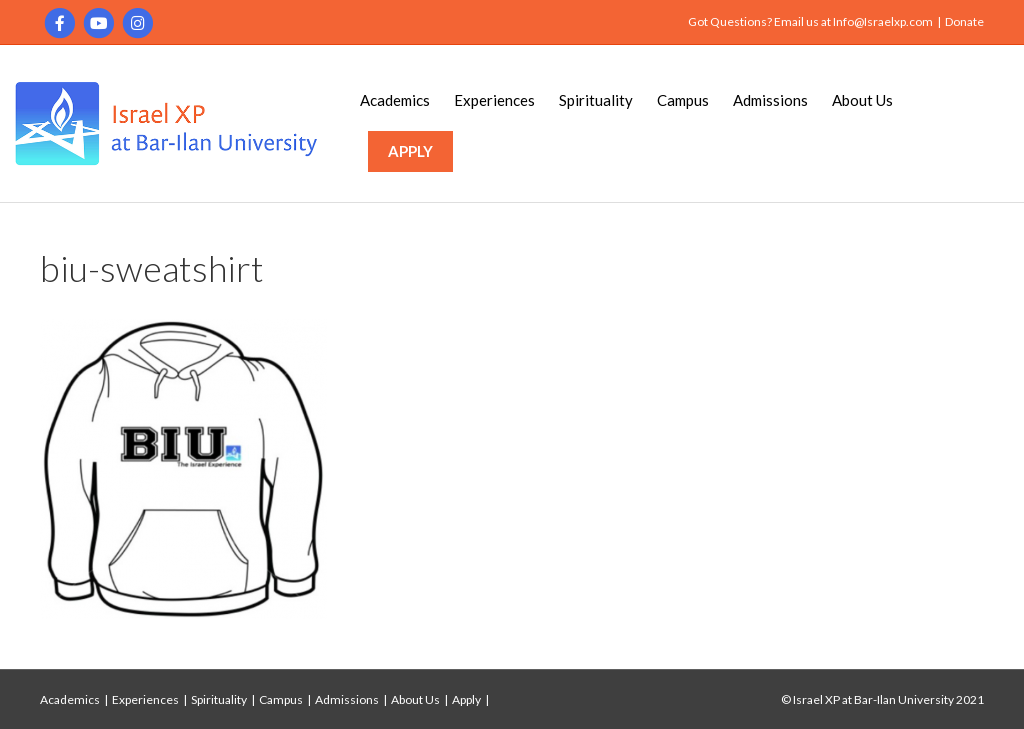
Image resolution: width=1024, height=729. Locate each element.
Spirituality (596, 100)
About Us (862, 100)
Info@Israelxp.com (883, 21)
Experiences (494, 100)
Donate (964, 21)
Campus (683, 100)
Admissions (770, 100)
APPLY (410, 151)
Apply (466, 699)
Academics (395, 100)
